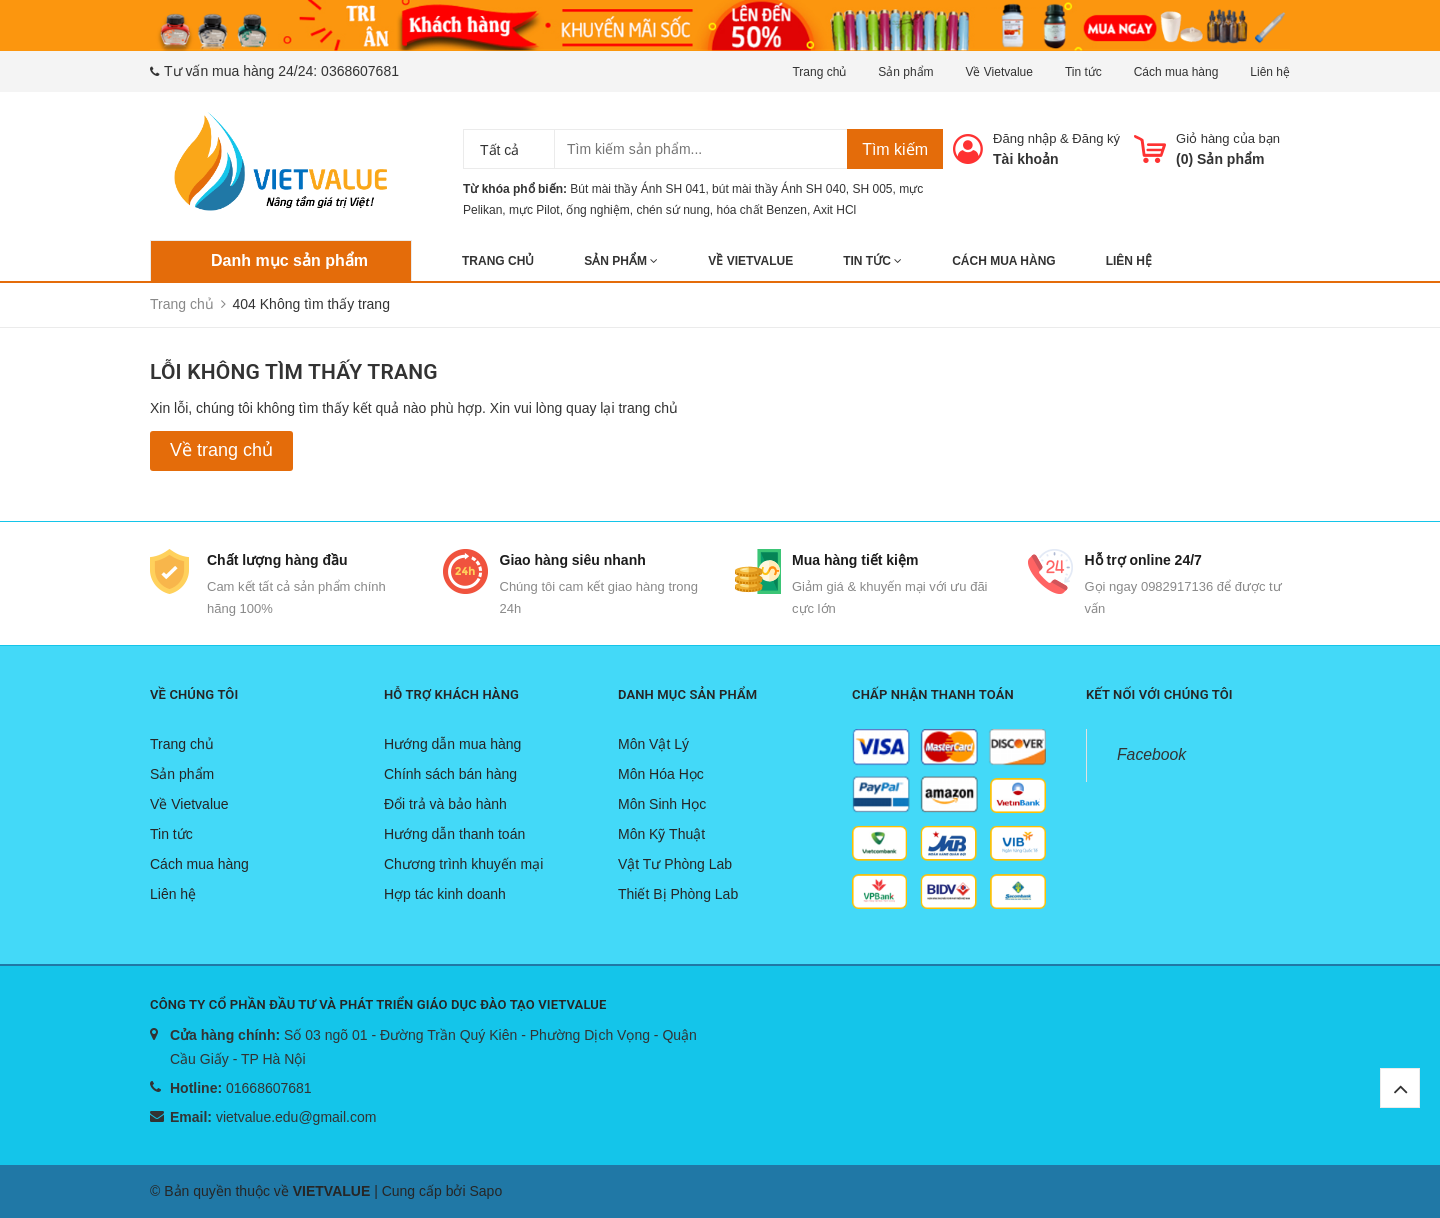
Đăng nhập (1024, 138)
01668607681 (269, 1088)
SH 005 (873, 189)
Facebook (1151, 754)
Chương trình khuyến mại (463, 864)
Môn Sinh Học (662, 804)
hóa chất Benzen (762, 210)
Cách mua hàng (1176, 72)
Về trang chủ (221, 450)
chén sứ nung (672, 210)
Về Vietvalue (999, 72)
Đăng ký (1096, 138)
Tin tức (1083, 72)
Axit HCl (834, 210)
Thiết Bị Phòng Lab (678, 894)
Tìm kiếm (895, 149)
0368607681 (360, 71)
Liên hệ (1270, 72)
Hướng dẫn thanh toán (454, 834)
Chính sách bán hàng (450, 774)
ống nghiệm (597, 210)
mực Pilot (534, 210)
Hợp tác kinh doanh (445, 894)
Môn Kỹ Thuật (661, 834)
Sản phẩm (905, 72)
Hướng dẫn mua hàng (452, 744)
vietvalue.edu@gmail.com (296, 1117)
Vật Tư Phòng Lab (675, 864)
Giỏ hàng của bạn (1228, 138)
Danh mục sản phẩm (289, 260)
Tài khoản (1026, 159)
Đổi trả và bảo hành (445, 804)
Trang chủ (819, 72)
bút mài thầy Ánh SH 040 (779, 189)
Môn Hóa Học (661, 774)
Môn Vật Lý (653, 744)
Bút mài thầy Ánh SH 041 (637, 189)
